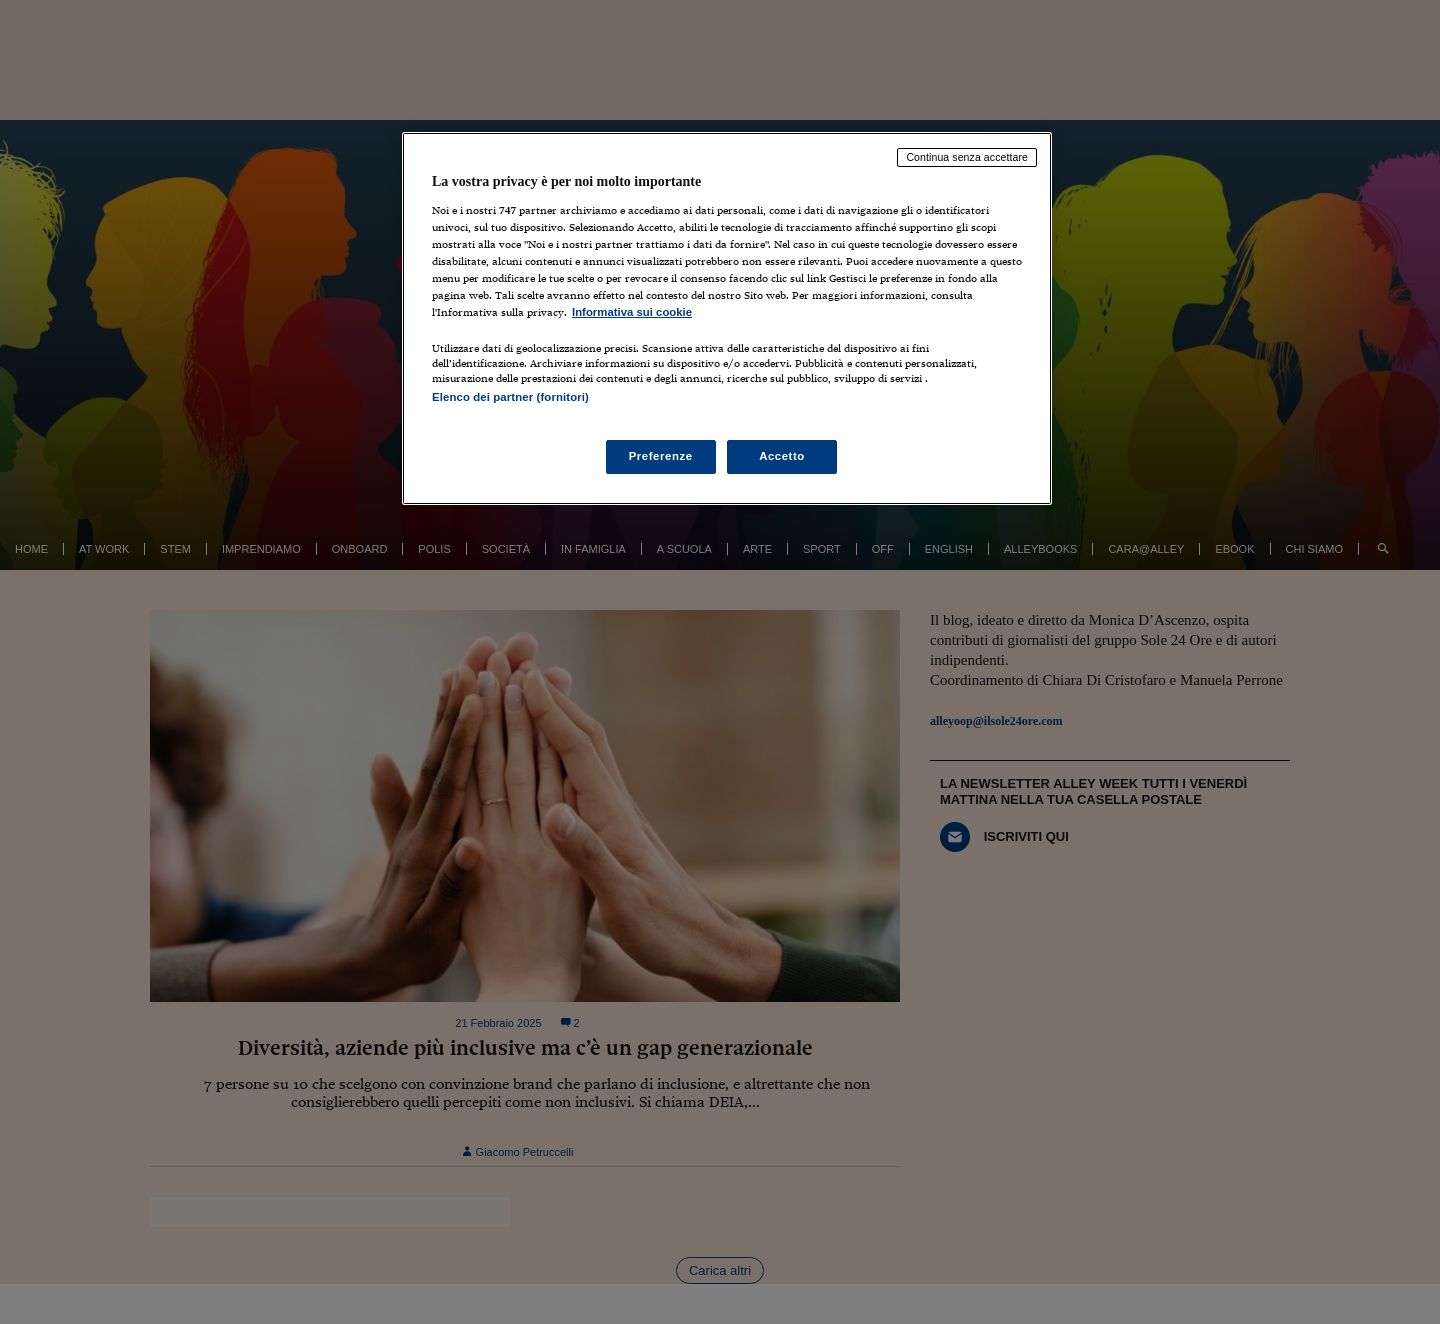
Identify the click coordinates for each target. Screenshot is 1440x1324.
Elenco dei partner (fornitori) (510, 397)
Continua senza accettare (967, 157)
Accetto (782, 456)
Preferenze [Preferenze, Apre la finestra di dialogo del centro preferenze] (661, 456)
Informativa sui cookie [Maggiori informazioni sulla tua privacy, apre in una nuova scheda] (632, 312)
